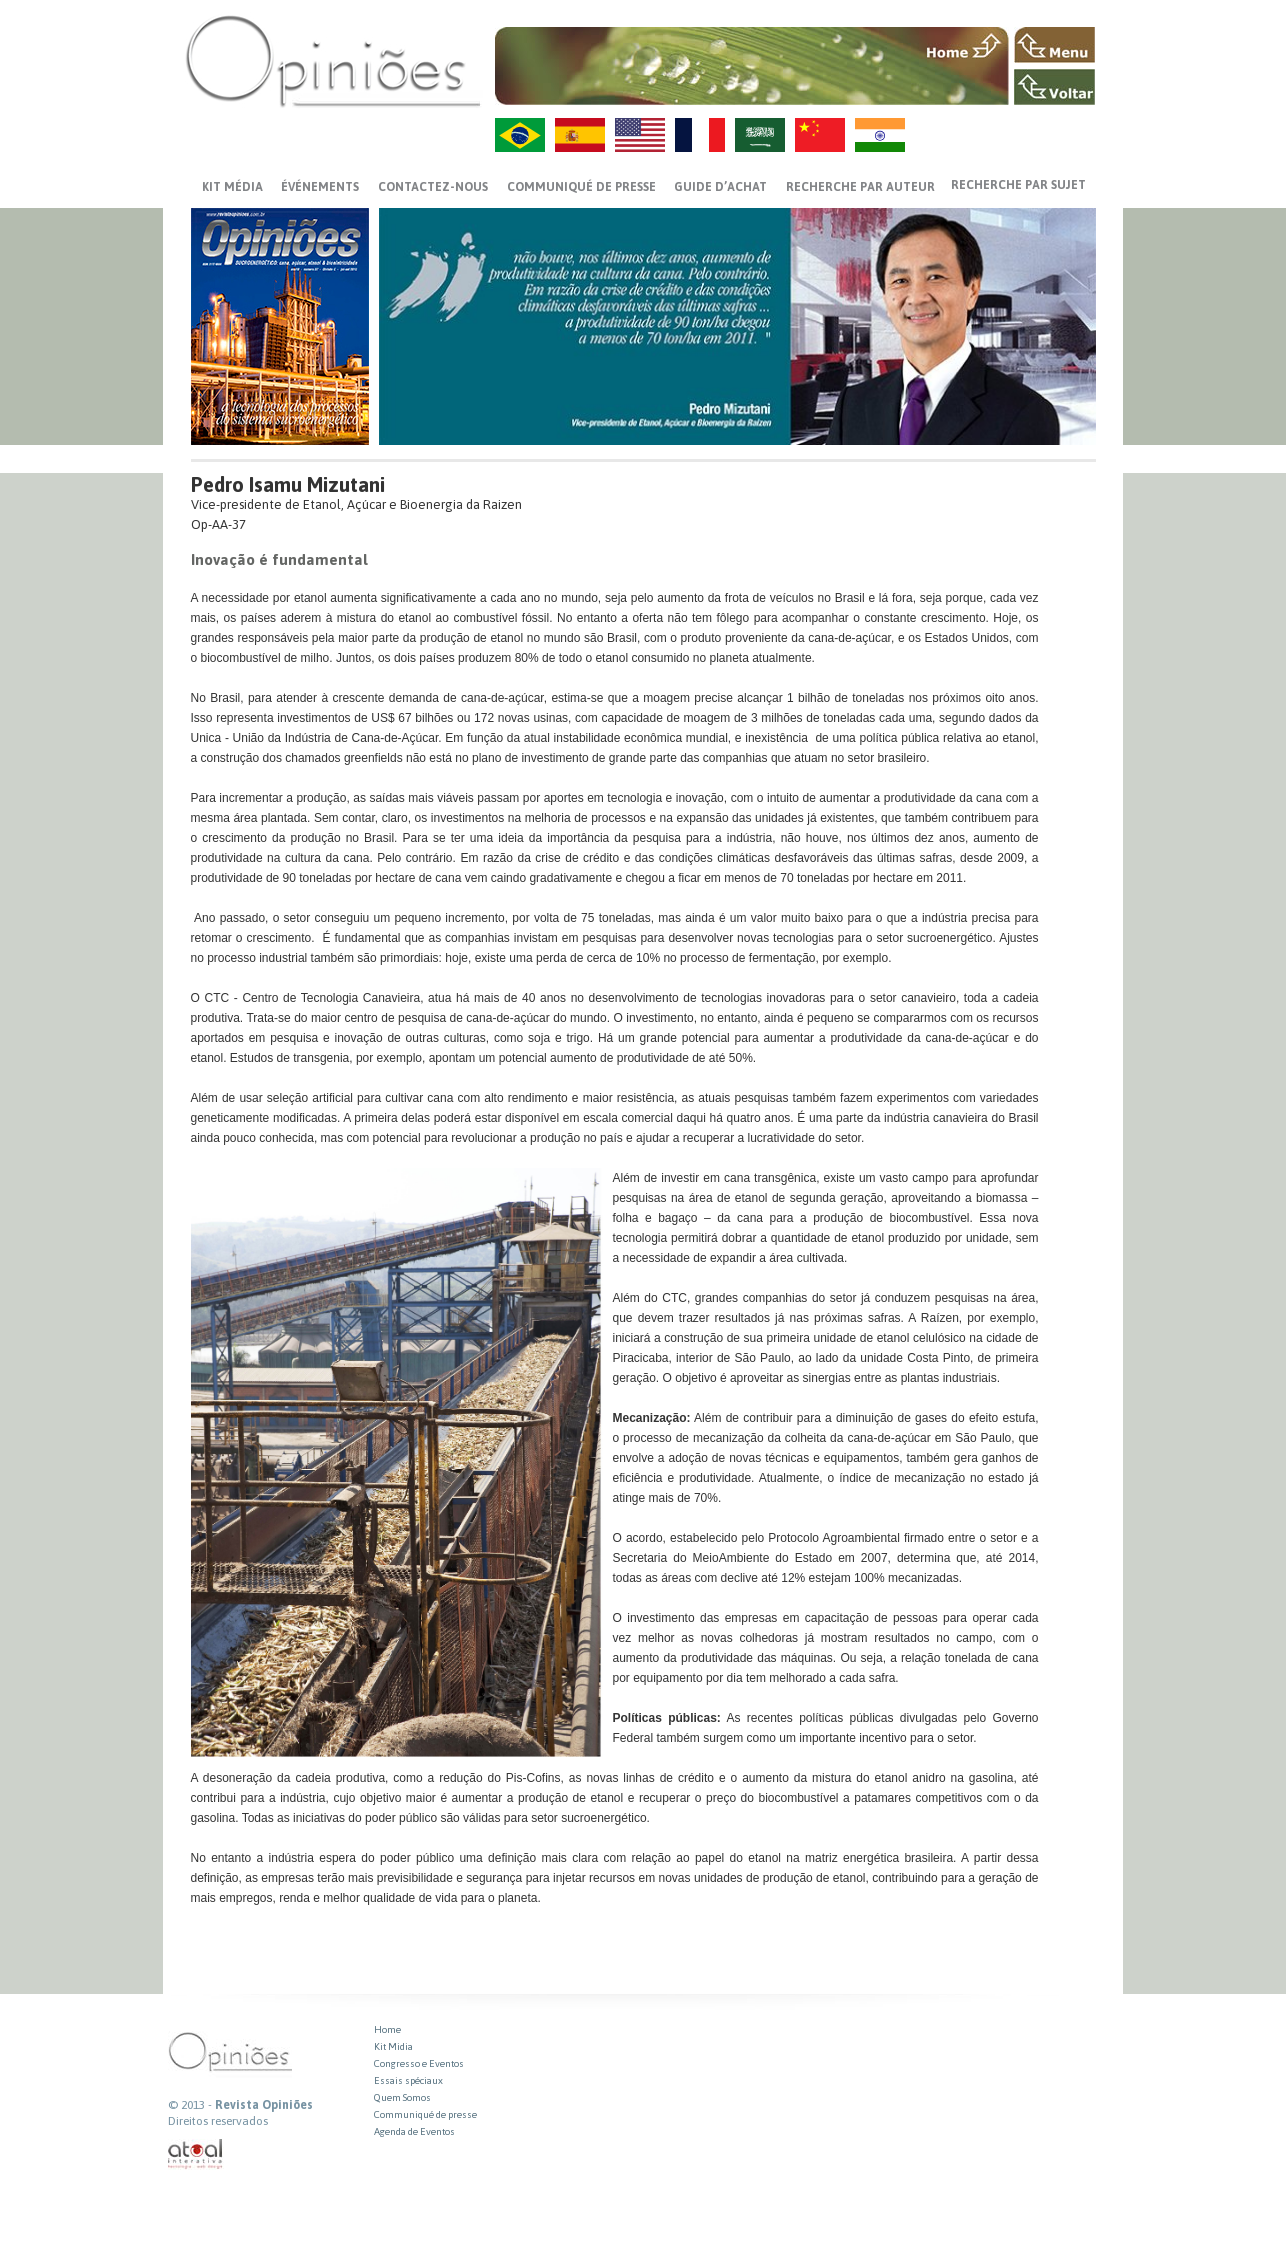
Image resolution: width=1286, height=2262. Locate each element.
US (640, 135)
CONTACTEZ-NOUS (433, 187)
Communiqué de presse (581, 187)
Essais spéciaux (408, 2080)
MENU (1054, 45)
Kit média (232, 187)
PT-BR (520, 135)
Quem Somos (402, 2097)
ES (580, 135)
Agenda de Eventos (414, 2131)
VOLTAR (1054, 87)
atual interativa (196, 2154)
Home (387, 2029)
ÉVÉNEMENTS (320, 187)
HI (880, 135)
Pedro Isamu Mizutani (288, 484)
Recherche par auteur (860, 187)
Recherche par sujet (1018, 185)
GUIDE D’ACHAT (720, 187)
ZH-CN (820, 135)
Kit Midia (393, 2046)
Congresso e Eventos (419, 2063)
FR (700, 135)
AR (760, 135)
